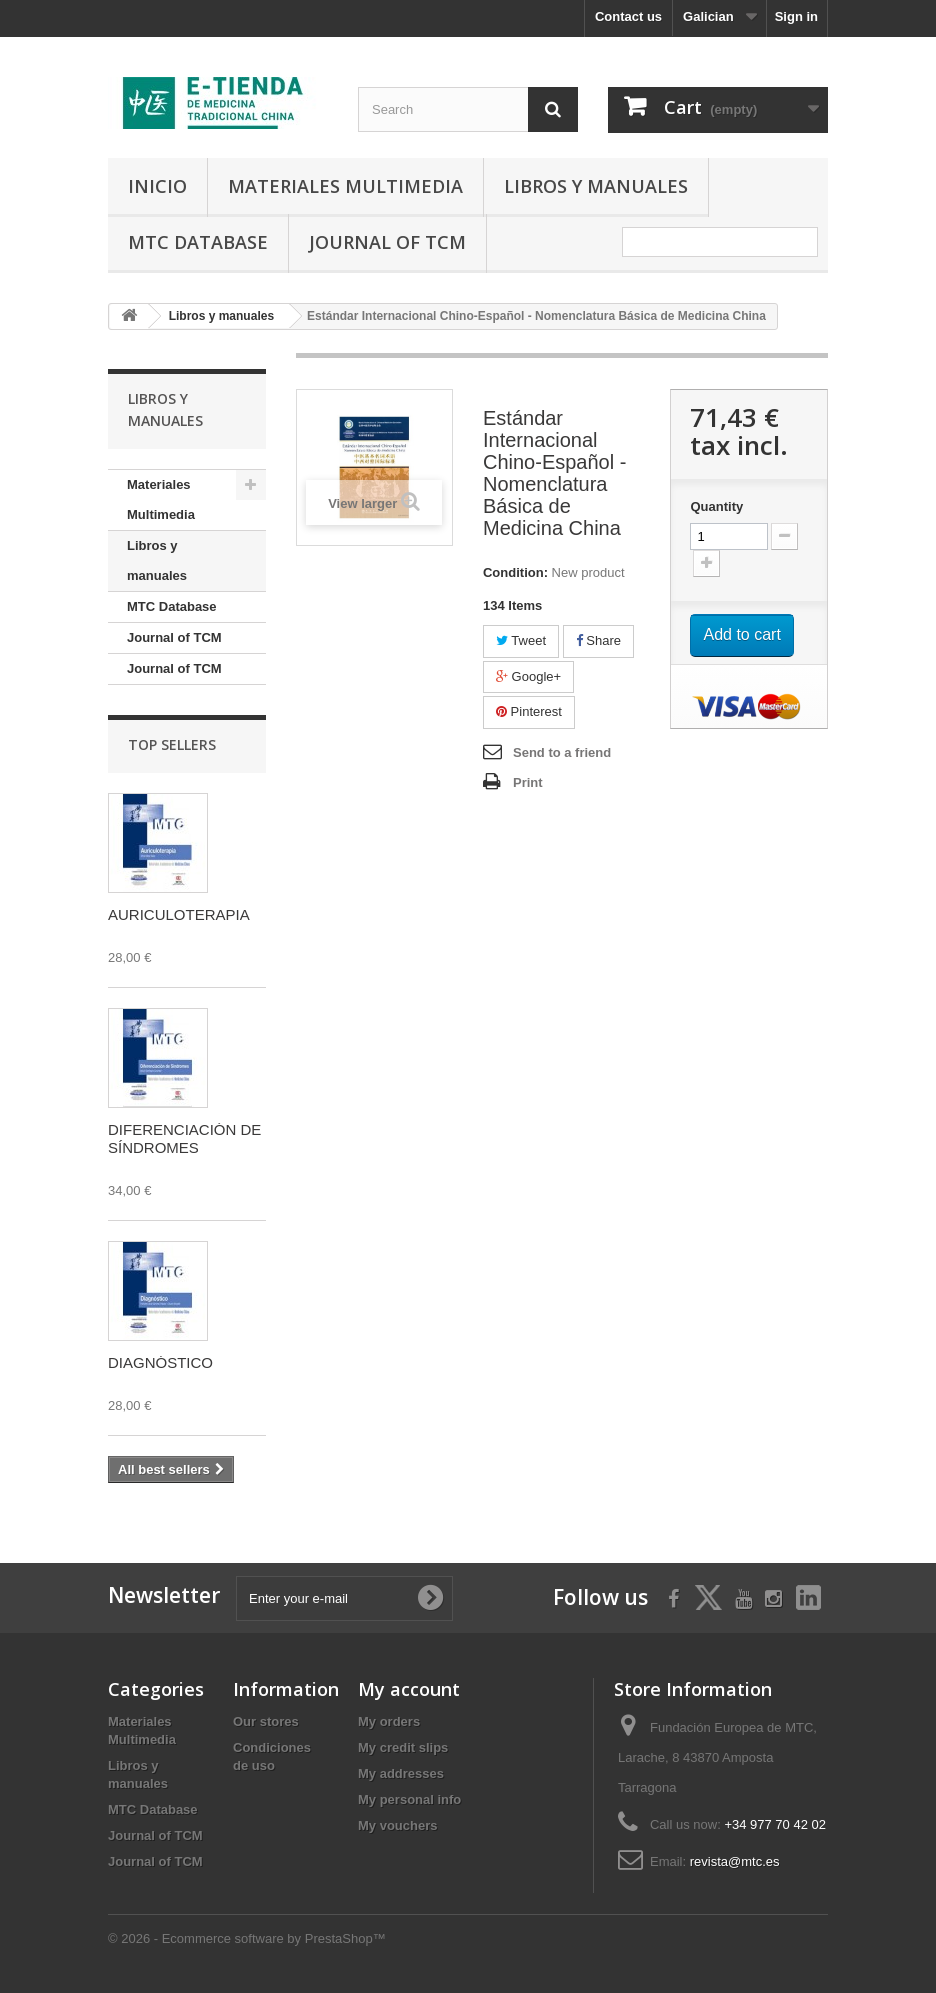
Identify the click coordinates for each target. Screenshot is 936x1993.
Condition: (515, 572)
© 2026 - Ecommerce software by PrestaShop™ (247, 1938)
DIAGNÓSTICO (160, 1362)
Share (598, 640)
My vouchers (397, 1825)
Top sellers (172, 744)
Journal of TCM (387, 242)
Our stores (266, 1721)
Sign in (796, 16)
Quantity (716, 506)
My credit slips (403, 1747)
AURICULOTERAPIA (179, 914)
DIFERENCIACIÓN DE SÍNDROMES (184, 1138)
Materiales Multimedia (345, 186)
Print (528, 782)
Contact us (628, 16)
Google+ (528, 676)
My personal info (409, 1799)
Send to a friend (562, 752)
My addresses (401, 1773)
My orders (389, 1721)
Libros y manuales (596, 186)
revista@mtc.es (735, 1861)
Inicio (157, 186)
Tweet (521, 640)
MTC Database (198, 242)
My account (409, 1689)
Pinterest (529, 711)
